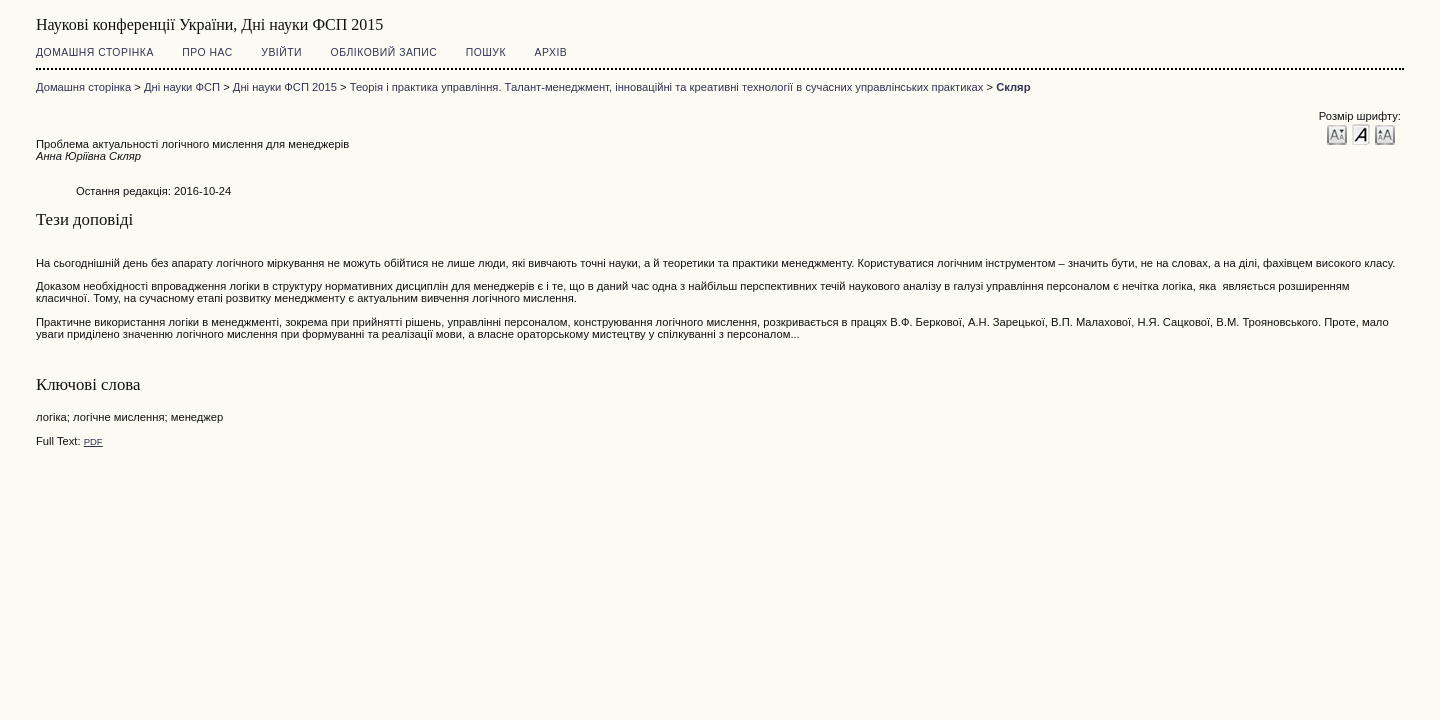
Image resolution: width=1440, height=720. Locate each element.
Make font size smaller (1337, 133)
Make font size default (1361, 133)
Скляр (1013, 87)
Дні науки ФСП (182, 87)
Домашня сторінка (95, 52)
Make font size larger (1385, 133)
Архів (551, 52)
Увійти (281, 52)
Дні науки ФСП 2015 (285, 87)
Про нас (207, 52)
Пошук (486, 52)
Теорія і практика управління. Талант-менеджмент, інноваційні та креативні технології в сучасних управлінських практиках (667, 87)
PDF (93, 441)
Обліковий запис (384, 52)
